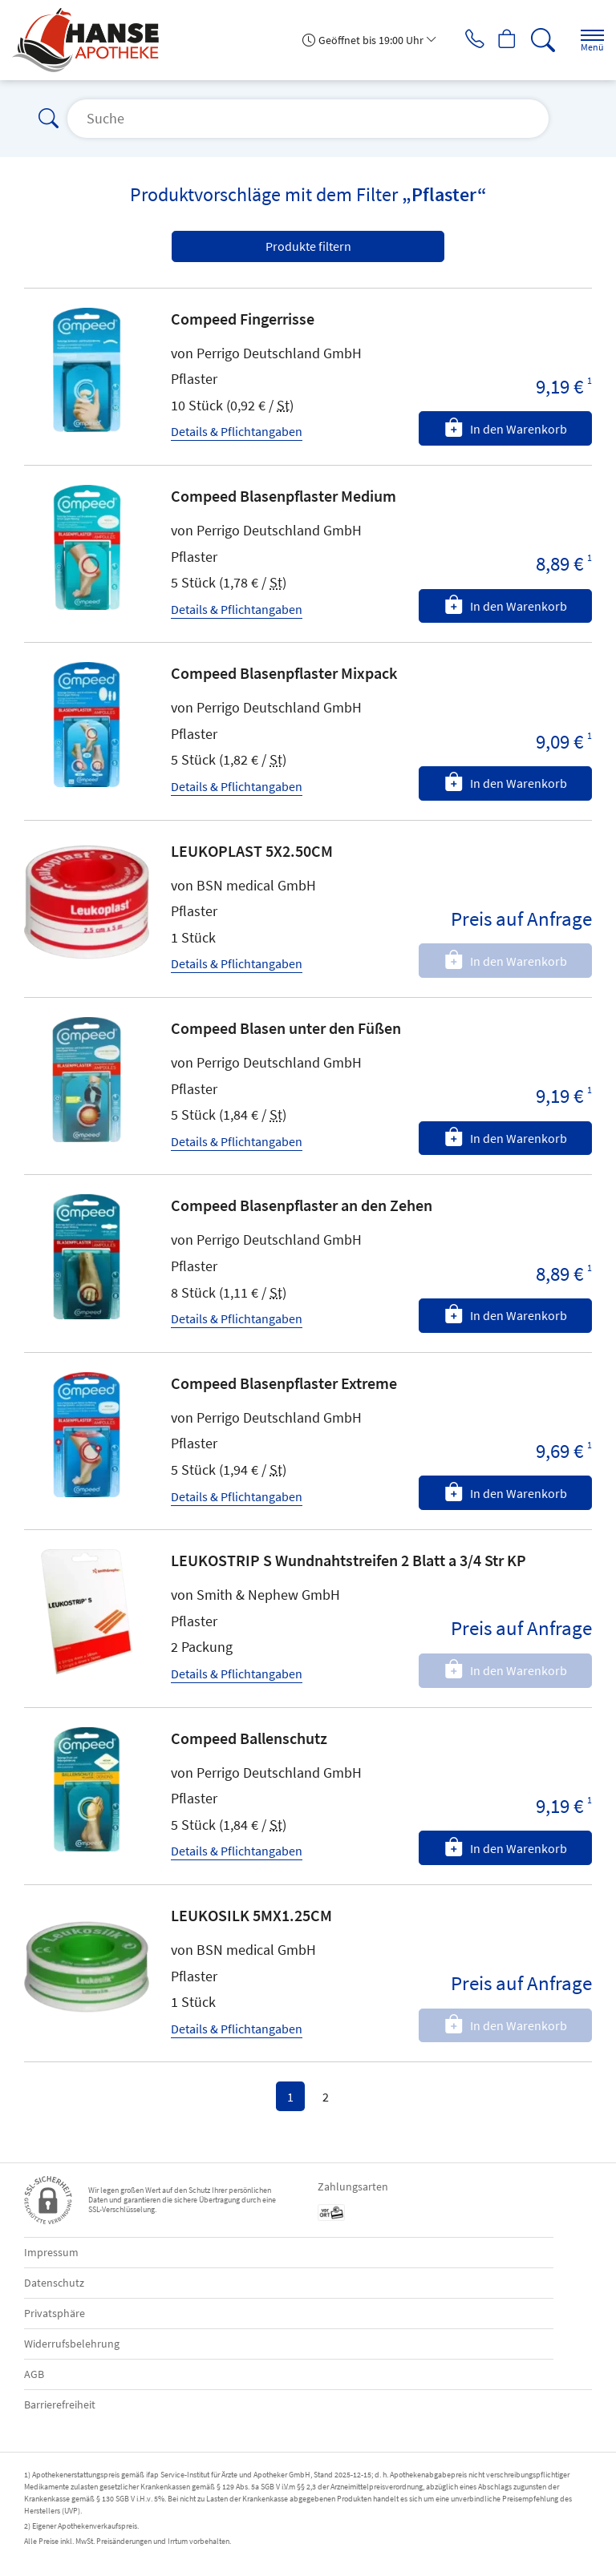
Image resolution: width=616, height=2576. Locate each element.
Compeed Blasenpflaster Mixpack (284, 673)
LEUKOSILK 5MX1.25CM (251, 1915)
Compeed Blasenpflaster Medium (283, 496)
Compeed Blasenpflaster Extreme (284, 1383)
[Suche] (539, 40)
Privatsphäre (54, 2313)
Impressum (51, 2252)
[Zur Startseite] (92, 40)
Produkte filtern (308, 246)
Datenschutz (54, 2282)
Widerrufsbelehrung (72, 2343)
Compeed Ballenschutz (249, 1738)
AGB (34, 2374)
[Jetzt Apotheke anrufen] (463, 40)
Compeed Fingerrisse (242, 319)
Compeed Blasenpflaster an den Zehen (301, 1205)
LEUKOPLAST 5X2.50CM (252, 851)
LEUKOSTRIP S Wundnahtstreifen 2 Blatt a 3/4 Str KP (348, 1560)
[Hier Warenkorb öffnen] (501, 40)
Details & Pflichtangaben (236, 431)
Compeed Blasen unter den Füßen (286, 1028)
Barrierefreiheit (59, 2404)
